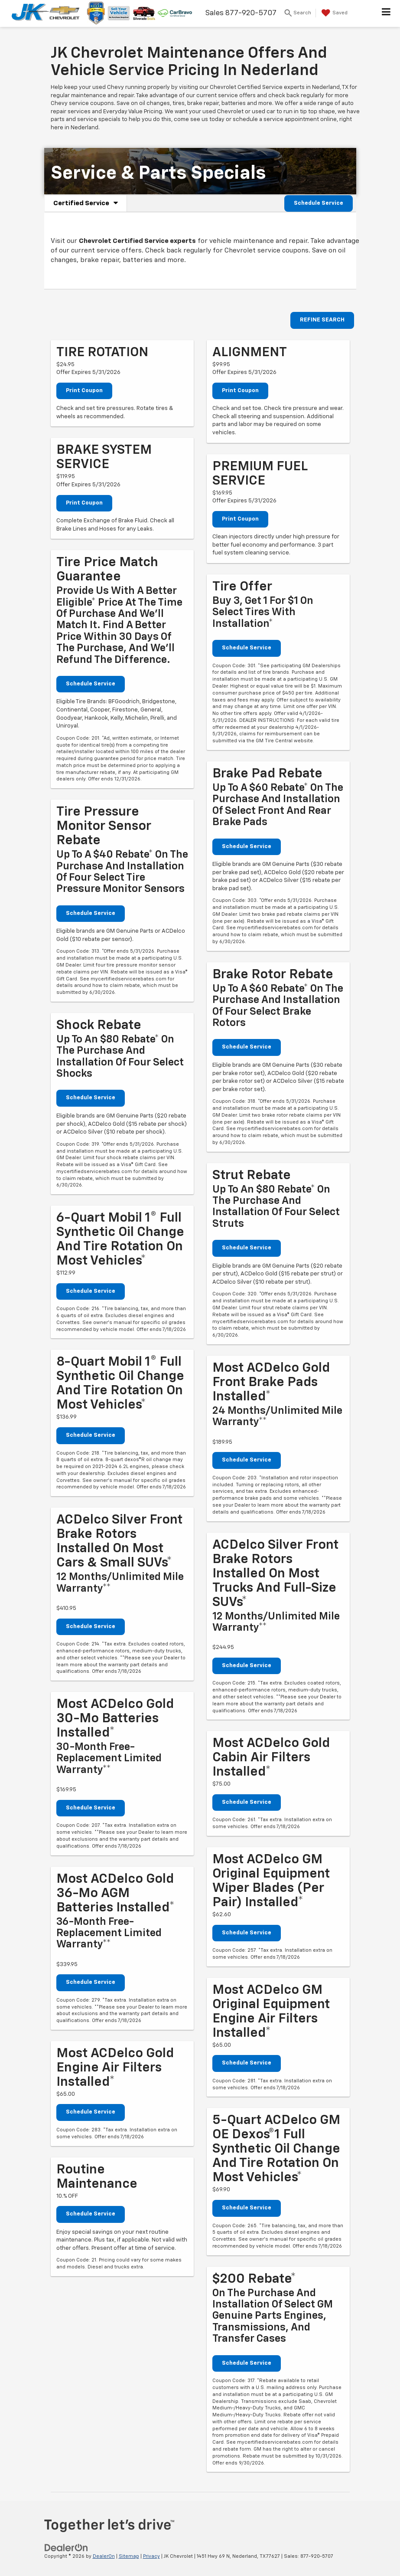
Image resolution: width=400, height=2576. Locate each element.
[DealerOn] (66, 2547)
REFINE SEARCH (322, 320)
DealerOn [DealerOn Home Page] (104, 2556)
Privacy (151, 2556)
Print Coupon (84, 390)
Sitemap (129, 2556)
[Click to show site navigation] (386, 13)
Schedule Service (318, 203)
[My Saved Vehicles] (333, 13)
